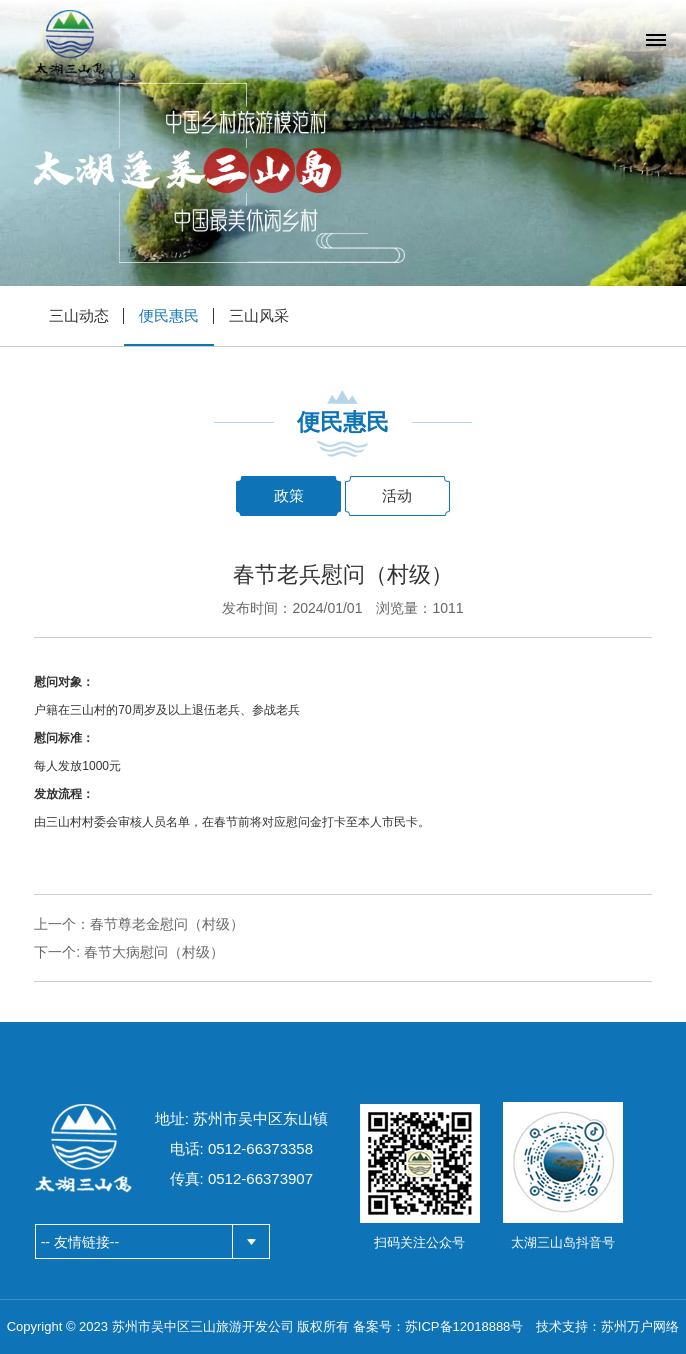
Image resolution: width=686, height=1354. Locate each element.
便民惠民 (169, 315)
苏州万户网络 (640, 1326)
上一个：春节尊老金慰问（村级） (139, 924)
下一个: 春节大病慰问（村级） (129, 952)
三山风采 (259, 315)
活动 (397, 495)
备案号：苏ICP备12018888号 (438, 1326)
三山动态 (79, 315)
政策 (289, 495)
